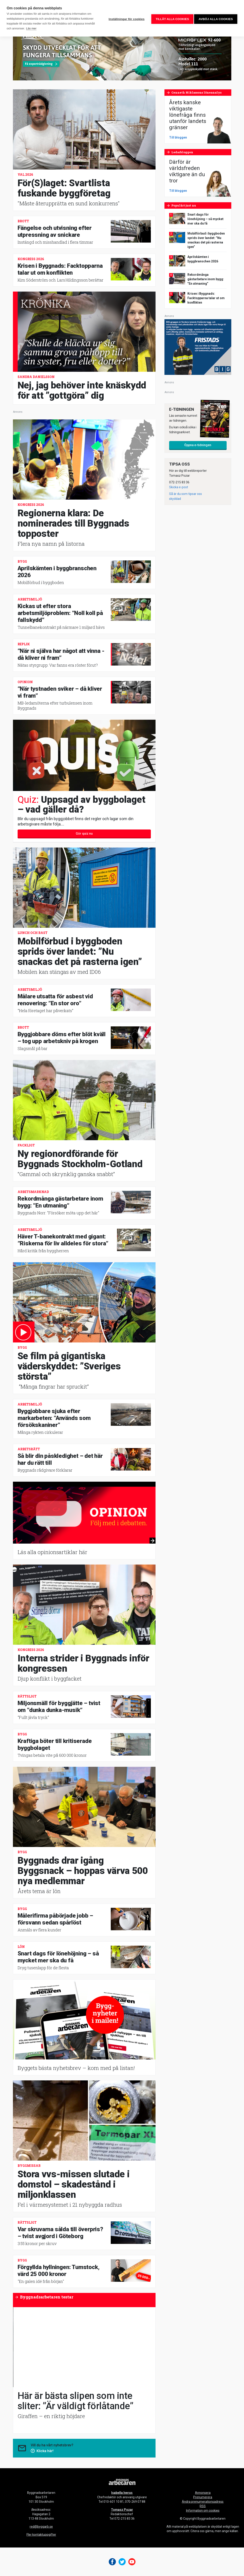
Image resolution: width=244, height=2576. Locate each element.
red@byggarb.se (41, 2526)
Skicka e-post (178, 487)
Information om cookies (202, 2510)
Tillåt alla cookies (170, 18)
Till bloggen (178, 137)
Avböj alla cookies (216, 18)
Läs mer (42, 28)
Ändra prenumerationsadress (202, 2501)
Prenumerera (202, 2497)
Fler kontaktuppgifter (41, 2534)
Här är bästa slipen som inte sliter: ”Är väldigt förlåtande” (75, 2400)
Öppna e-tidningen (197, 445)
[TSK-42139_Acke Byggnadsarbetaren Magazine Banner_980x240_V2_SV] (122, 53)
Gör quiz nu (84, 833)
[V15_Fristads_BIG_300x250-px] (197, 347)
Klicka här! (42, 2451)
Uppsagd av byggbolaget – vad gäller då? (82, 804)
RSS (203, 2506)
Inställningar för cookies (125, 18)
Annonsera (203, 2492)
